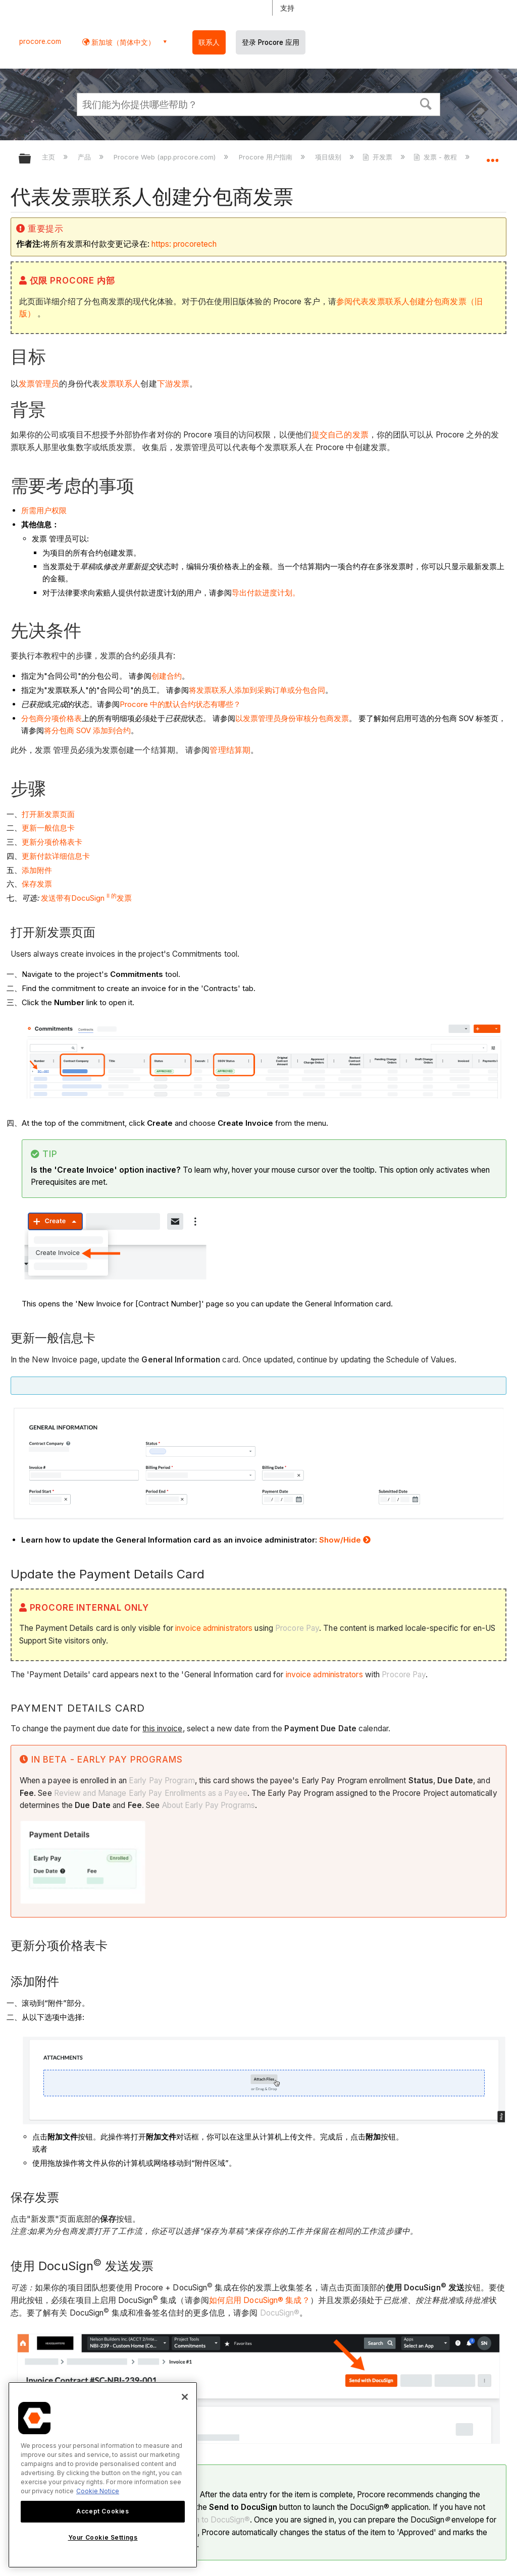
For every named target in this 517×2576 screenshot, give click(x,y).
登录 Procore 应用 (270, 42)
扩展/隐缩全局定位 (492, 155)
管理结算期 (230, 750)
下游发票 (173, 384)
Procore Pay (297, 1628)
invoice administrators (213, 1628)
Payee (235, 1793)
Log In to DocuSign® (214, 2520)
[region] (102, 2475)
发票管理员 (39, 384)
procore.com (40, 41)
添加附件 (37, 870)
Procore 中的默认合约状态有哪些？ (180, 704)
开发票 (378, 157)
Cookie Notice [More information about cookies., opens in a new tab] (97, 2491)
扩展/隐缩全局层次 (31, 159)
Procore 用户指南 (266, 157)
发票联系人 (120, 384)
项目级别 (329, 157)
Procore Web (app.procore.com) (166, 157)
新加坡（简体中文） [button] (122, 42)
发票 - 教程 (436, 157)
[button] (426, 103)
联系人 (209, 42)
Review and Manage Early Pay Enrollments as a (139, 1793)
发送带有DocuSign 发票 (86, 898)
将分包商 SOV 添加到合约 (87, 730)
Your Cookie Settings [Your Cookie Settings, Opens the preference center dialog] (103, 2537)
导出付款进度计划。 (266, 592)
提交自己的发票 (340, 435)
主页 (49, 157)
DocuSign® (280, 2313)
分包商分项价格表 (51, 718)
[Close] (185, 2397)
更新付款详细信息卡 (56, 856)
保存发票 (37, 884)
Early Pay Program (162, 1780)
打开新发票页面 (48, 814)
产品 (85, 157)
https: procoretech (184, 244)
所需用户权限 (44, 510)
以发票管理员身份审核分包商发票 (292, 718)
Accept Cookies (102, 2511)
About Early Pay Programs (208, 1805)
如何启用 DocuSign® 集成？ (259, 2300)
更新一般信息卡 (48, 828)
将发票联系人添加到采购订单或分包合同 (257, 690)
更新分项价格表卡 (52, 842)
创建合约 (166, 676)
